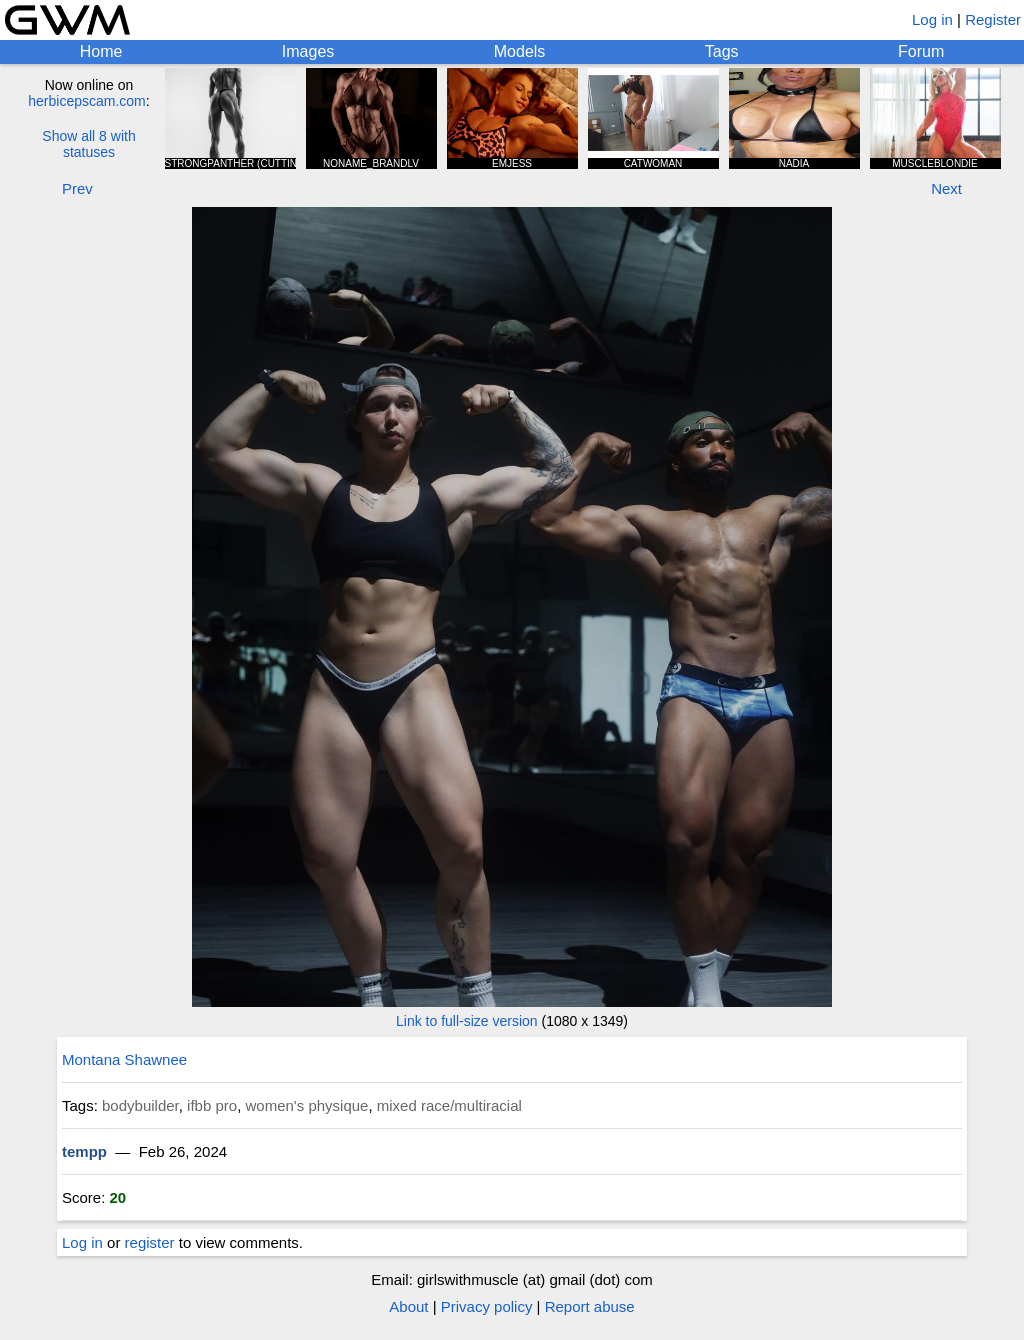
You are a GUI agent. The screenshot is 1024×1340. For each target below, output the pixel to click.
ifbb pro (212, 1105)
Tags (722, 51)
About (408, 1306)
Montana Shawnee (124, 1059)
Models (520, 51)
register (150, 1242)
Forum (921, 51)
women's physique (307, 1105)
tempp (84, 1151)
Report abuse (590, 1306)
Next (946, 188)
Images (308, 51)
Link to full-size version (467, 1021)
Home (101, 51)
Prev (77, 188)
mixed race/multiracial (449, 1105)
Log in (932, 19)
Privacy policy (487, 1306)
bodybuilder (140, 1105)
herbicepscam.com (87, 101)
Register (993, 19)
